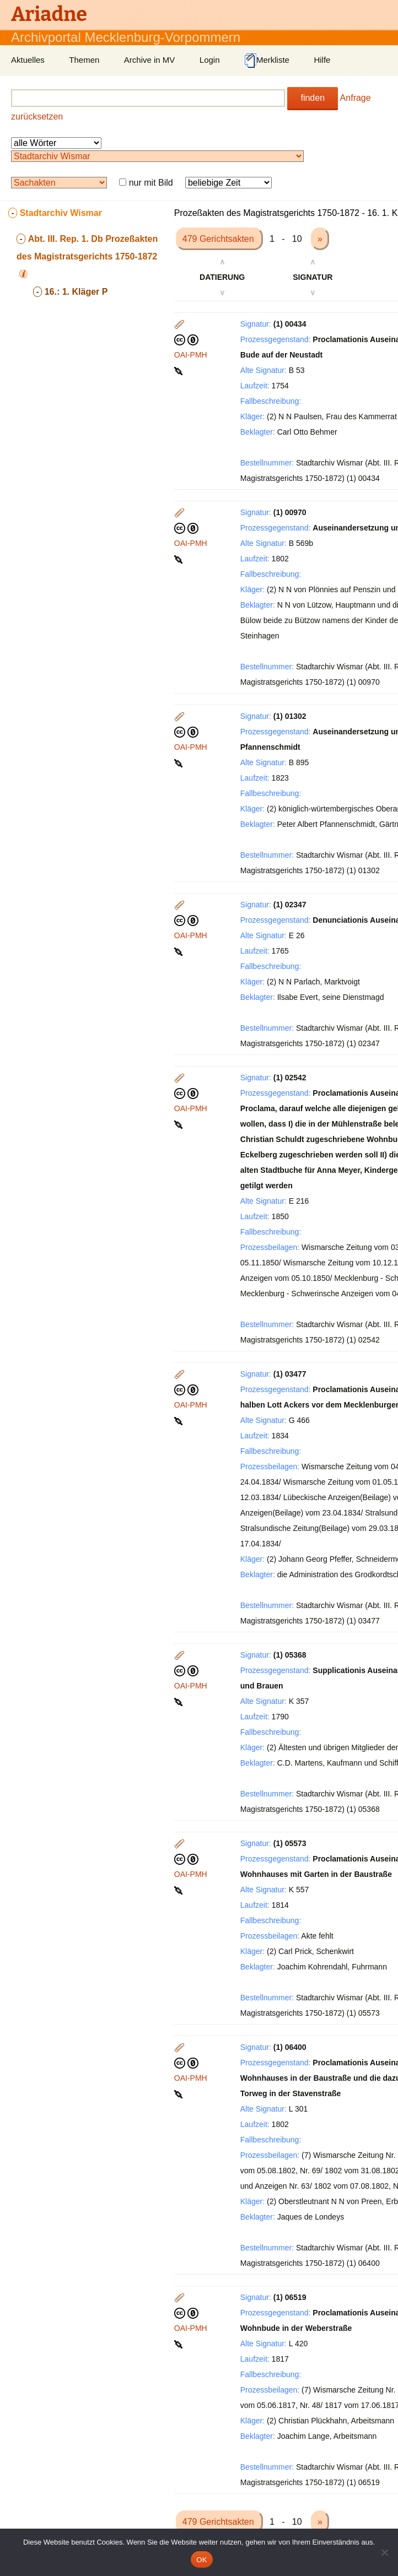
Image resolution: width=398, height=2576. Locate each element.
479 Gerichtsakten (219, 238)
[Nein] (384, 2552)
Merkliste (266, 60)
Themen (84, 59)
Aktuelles (28, 59)
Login (210, 59)
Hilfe (322, 59)
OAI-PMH (190, 354)
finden (312, 97)
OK (201, 2560)
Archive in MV (149, 59)
